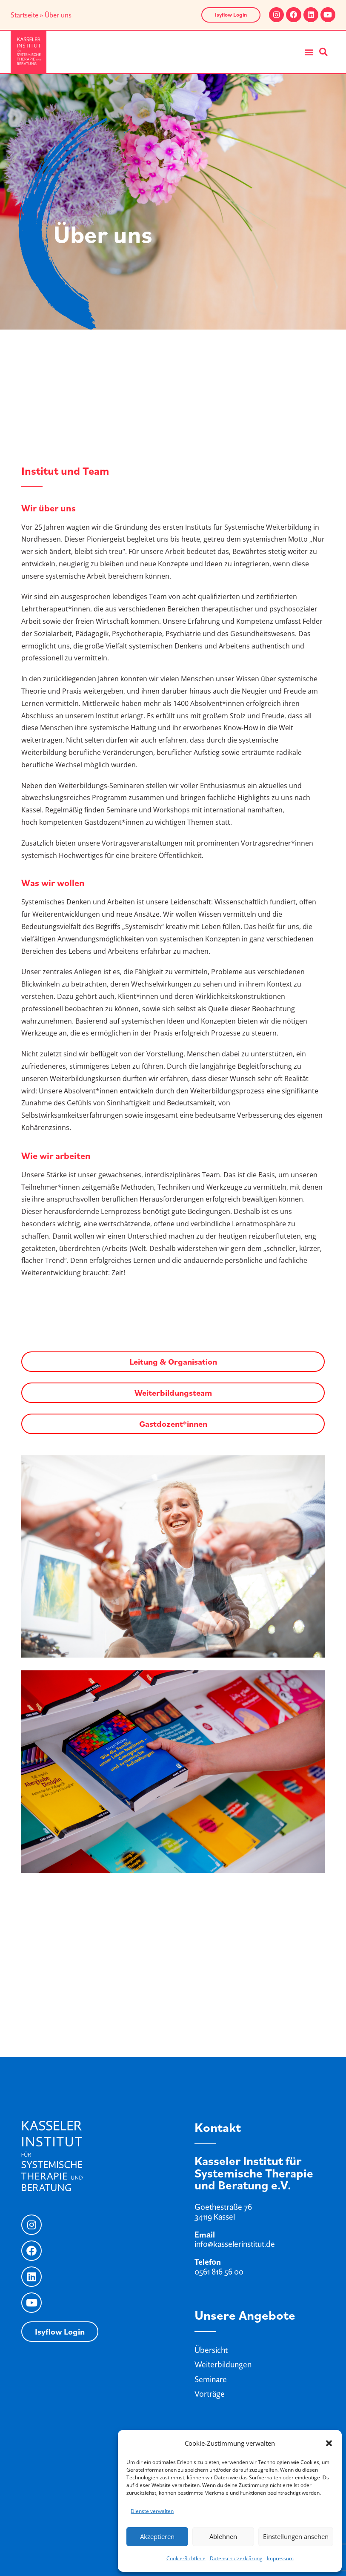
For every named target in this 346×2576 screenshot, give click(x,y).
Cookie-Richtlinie (186, 2558)
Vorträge (209, 2394)
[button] (329, 2443)
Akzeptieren (157, 2536)
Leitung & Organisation (173, 1361)
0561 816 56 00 (218, 2271)
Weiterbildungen (223, 2364)
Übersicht (211, 2350)
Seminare (210, 2379)
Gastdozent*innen (173, 1423)
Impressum (280, 2558)
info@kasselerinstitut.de (234, 2244)
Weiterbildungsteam (173, 1392)
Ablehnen (223, 2536)
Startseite (24, 15)
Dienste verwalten (152, 2511)
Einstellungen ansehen (296, 2536)
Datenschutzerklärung (236, 2558)
